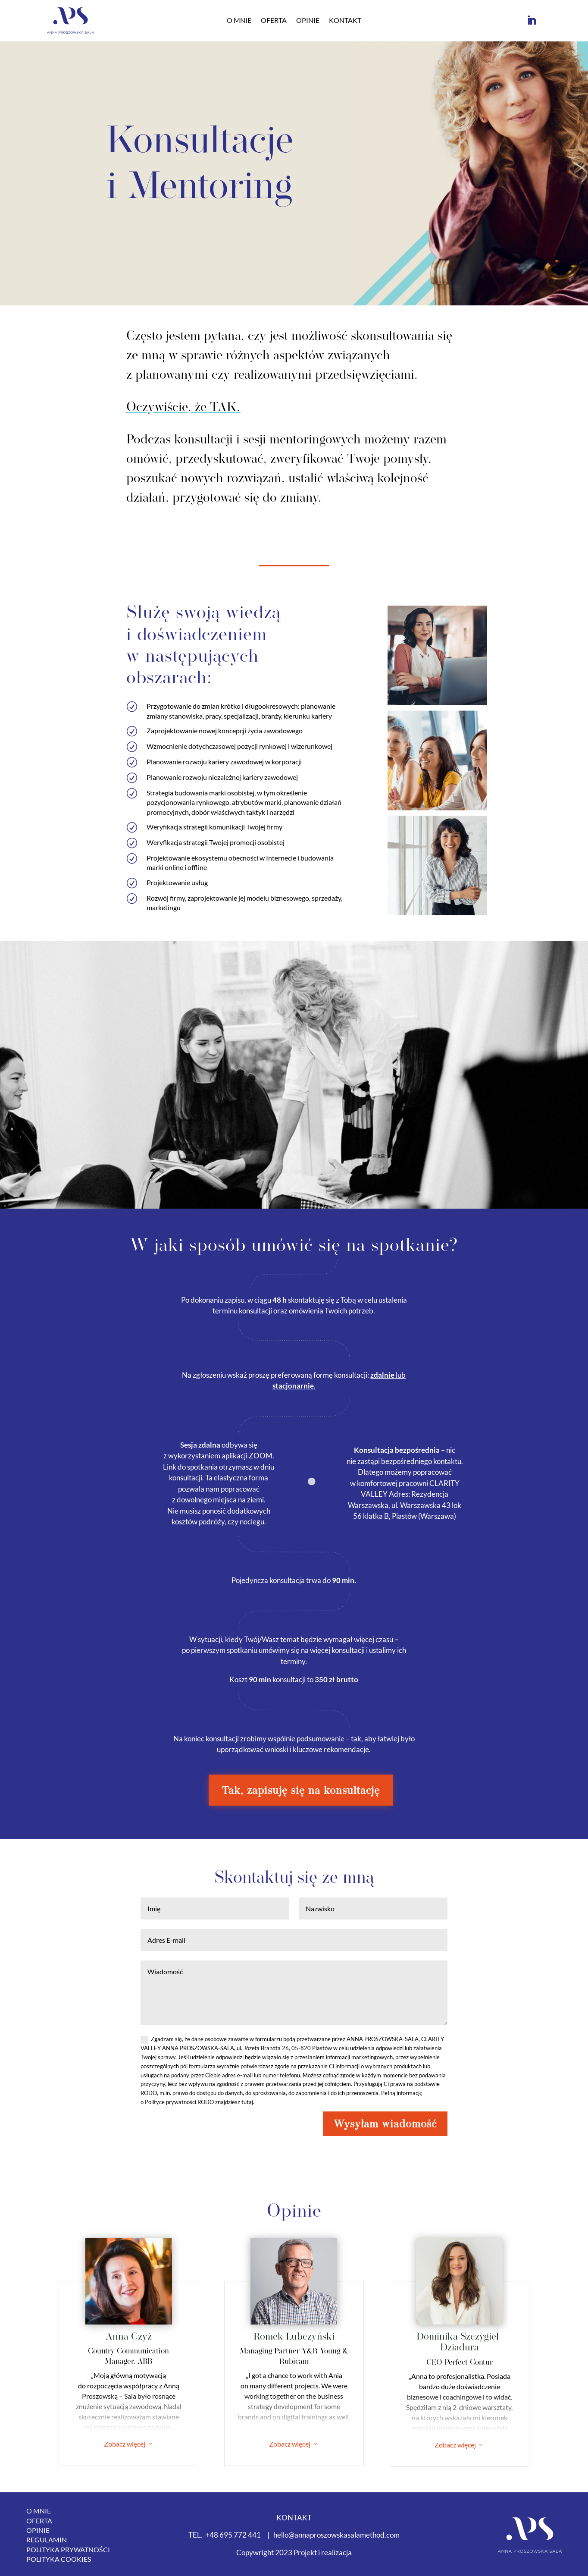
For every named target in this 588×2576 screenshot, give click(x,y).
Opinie (307, 20)
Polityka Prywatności (68, 2549)
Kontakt (345, 20)
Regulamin (46, 2539)
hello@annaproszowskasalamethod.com (336, 2534)
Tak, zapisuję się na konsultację (301, 1790)
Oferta (274, 20)
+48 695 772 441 (233, 2534)
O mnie (239, 20)
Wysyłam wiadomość (385, 2123)
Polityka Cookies (58, 2559)
